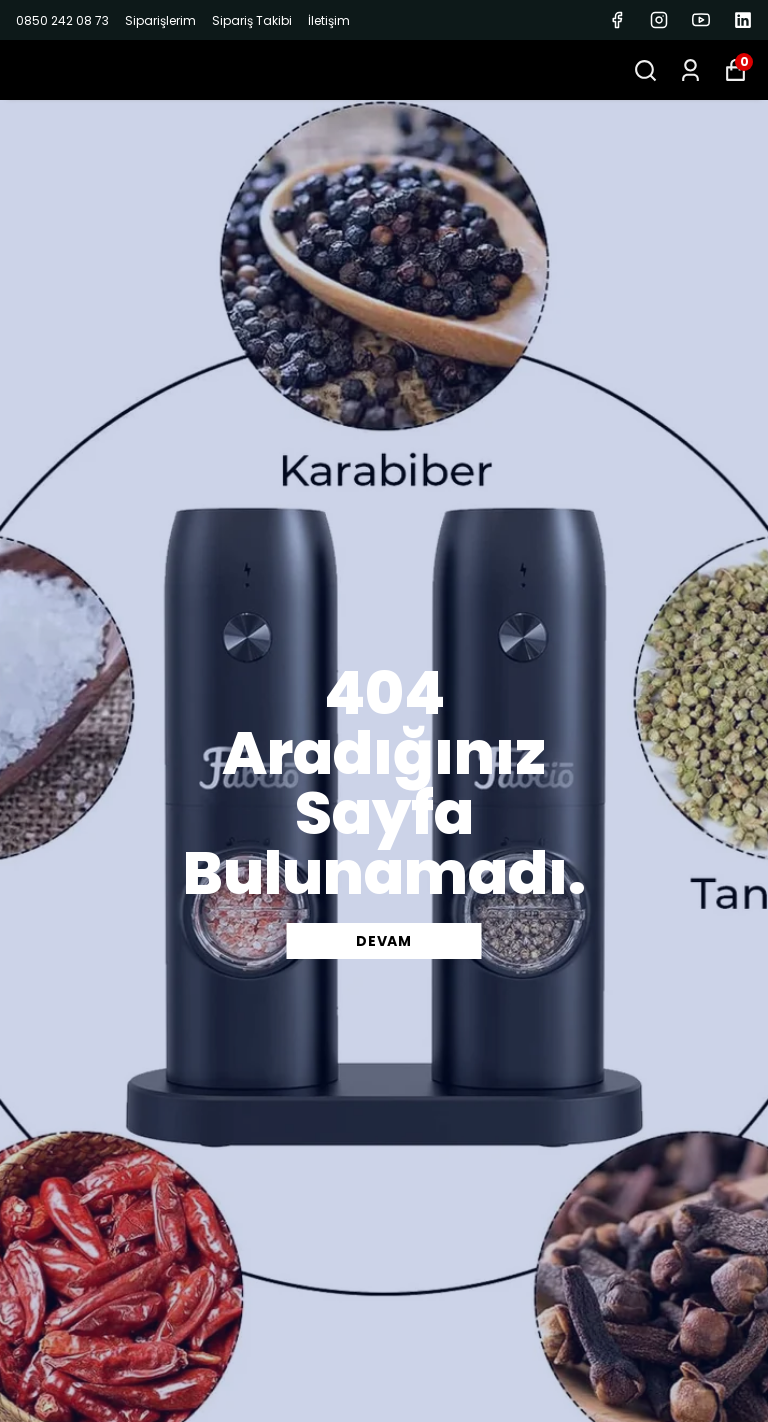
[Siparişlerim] (690, 70)
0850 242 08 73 (62, 20)
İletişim (329, 20)
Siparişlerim (160, 20)
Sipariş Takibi (252, 20)
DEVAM (384, 941)
